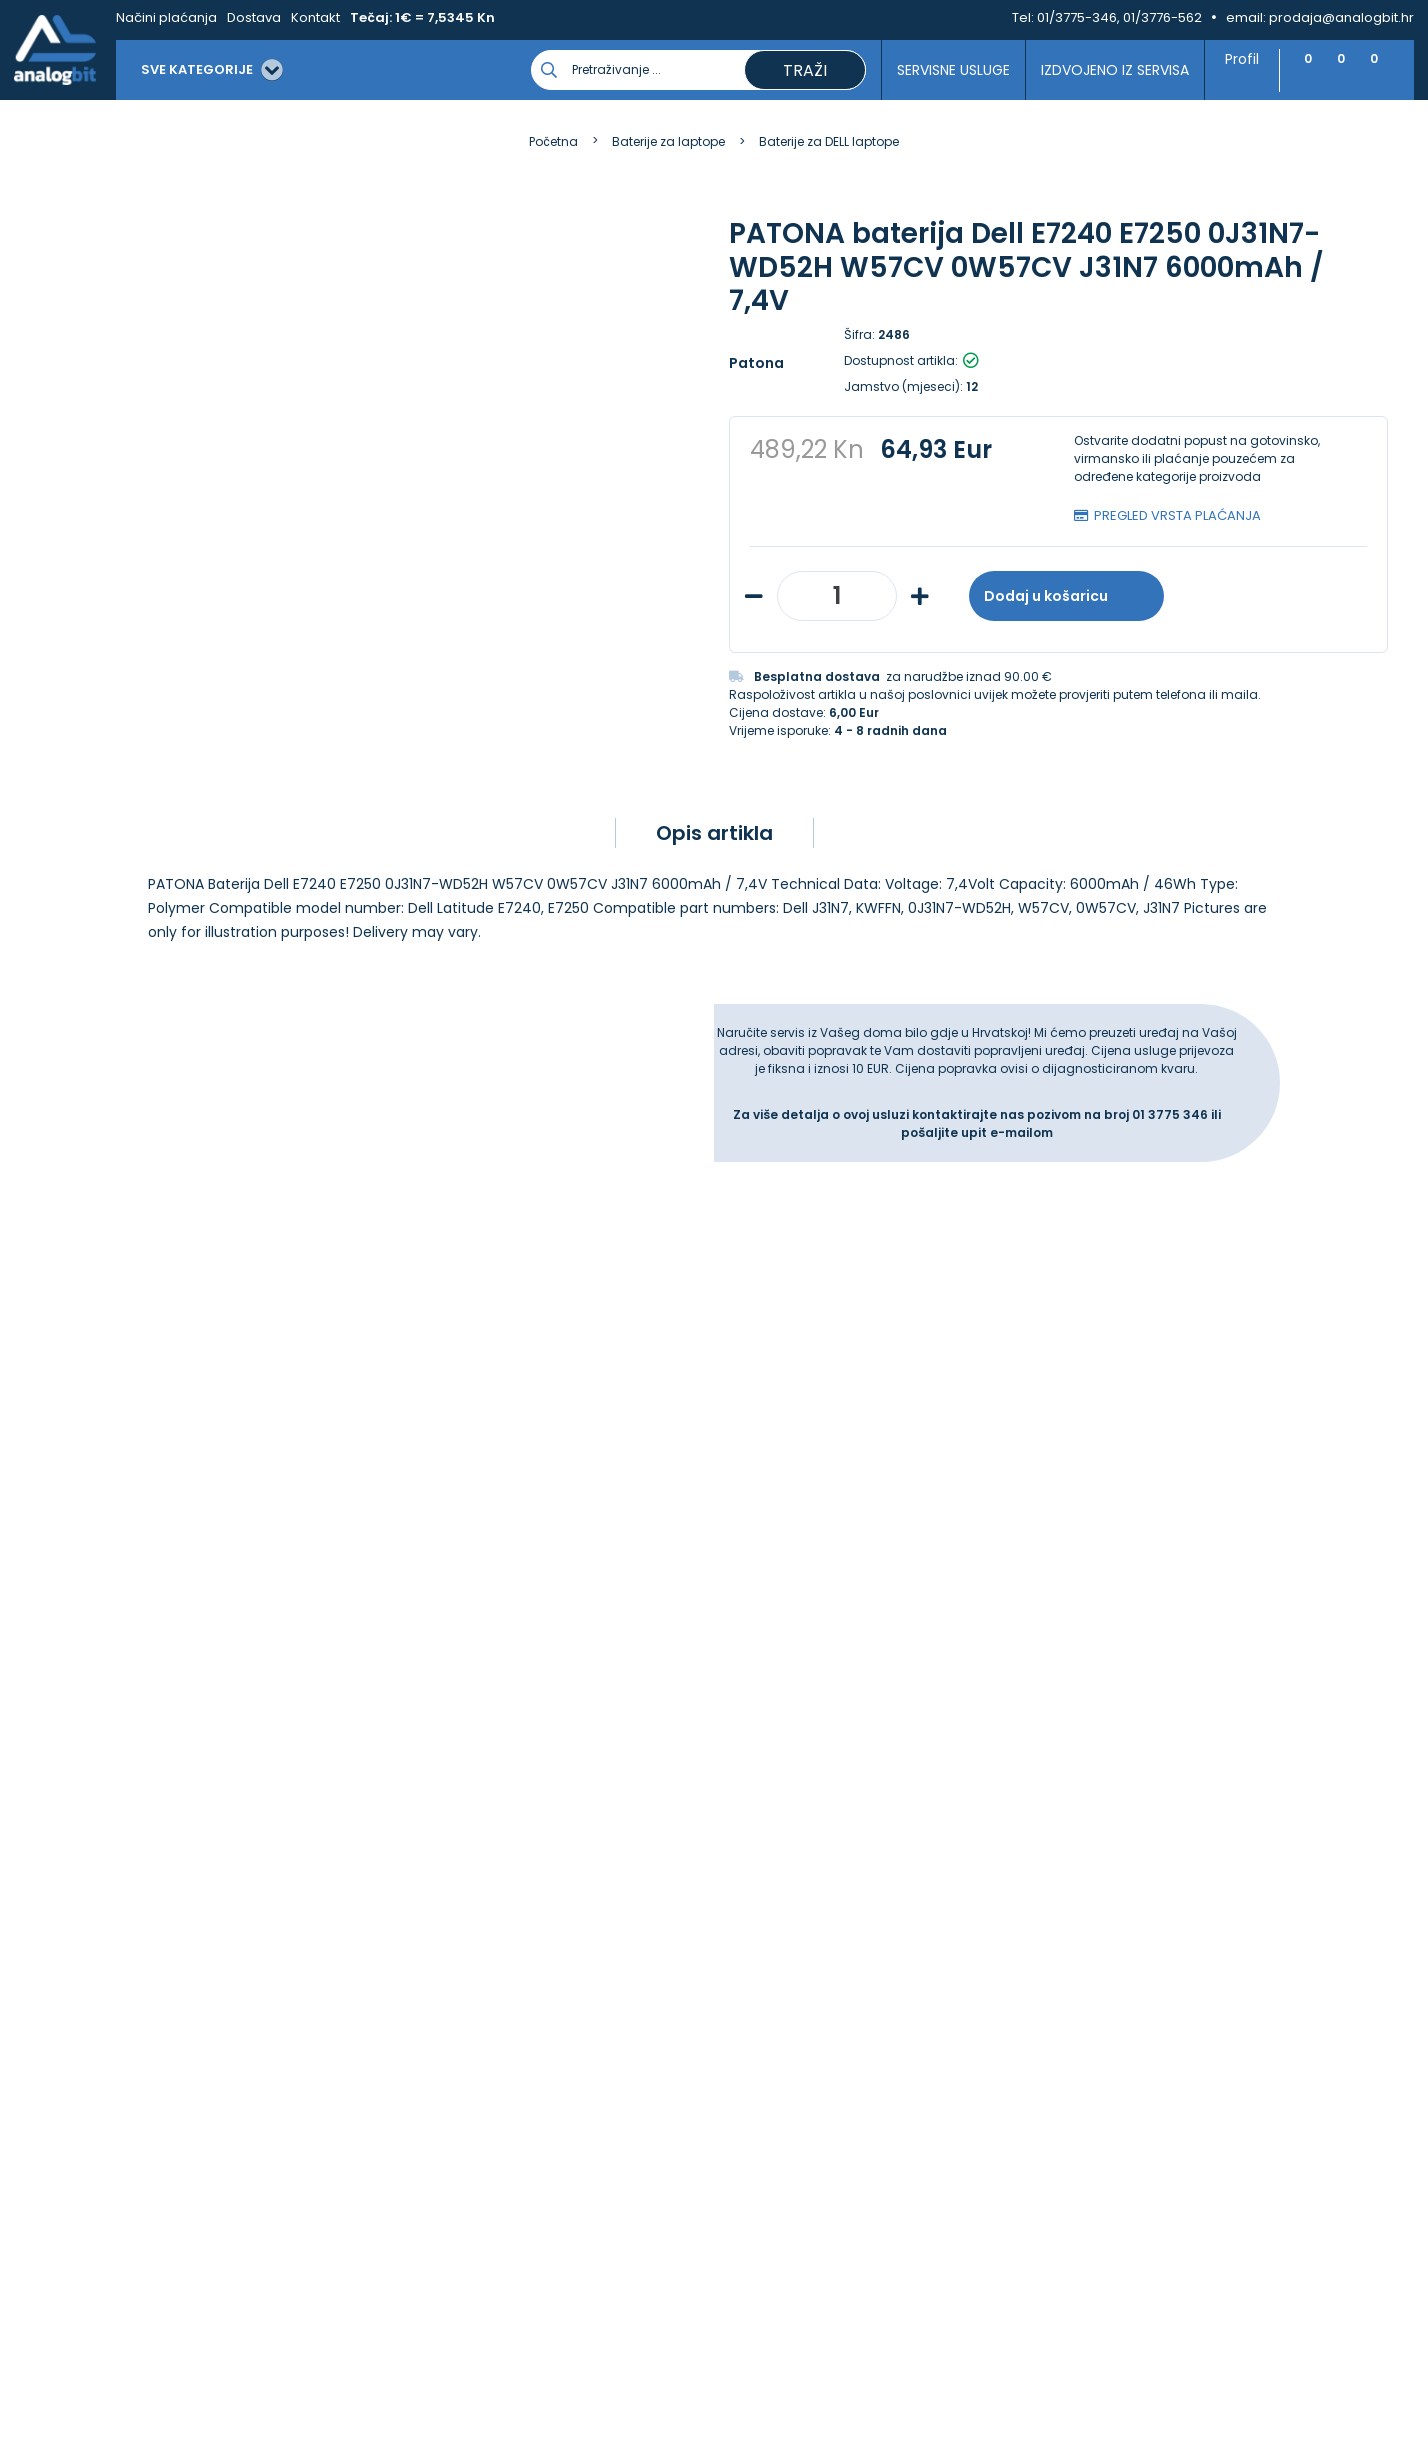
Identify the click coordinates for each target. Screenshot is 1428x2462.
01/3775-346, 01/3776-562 (1119, 17)
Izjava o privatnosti (444, 1867)
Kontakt (315, 17)
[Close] (259, 2402)
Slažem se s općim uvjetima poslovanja (187, 1586)
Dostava (254, 17)
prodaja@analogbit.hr (1341, 17)
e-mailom (1021, 1181)
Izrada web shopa (759, 2452)
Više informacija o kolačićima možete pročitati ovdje (369, 2369)
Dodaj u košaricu (1066, 596)
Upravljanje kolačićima (456, 1845)
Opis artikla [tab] (714, 882)
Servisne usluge (943, 70)
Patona (756, 363)
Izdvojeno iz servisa (1105, 70)
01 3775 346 (1171, 1163)
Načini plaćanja (166, 17)
